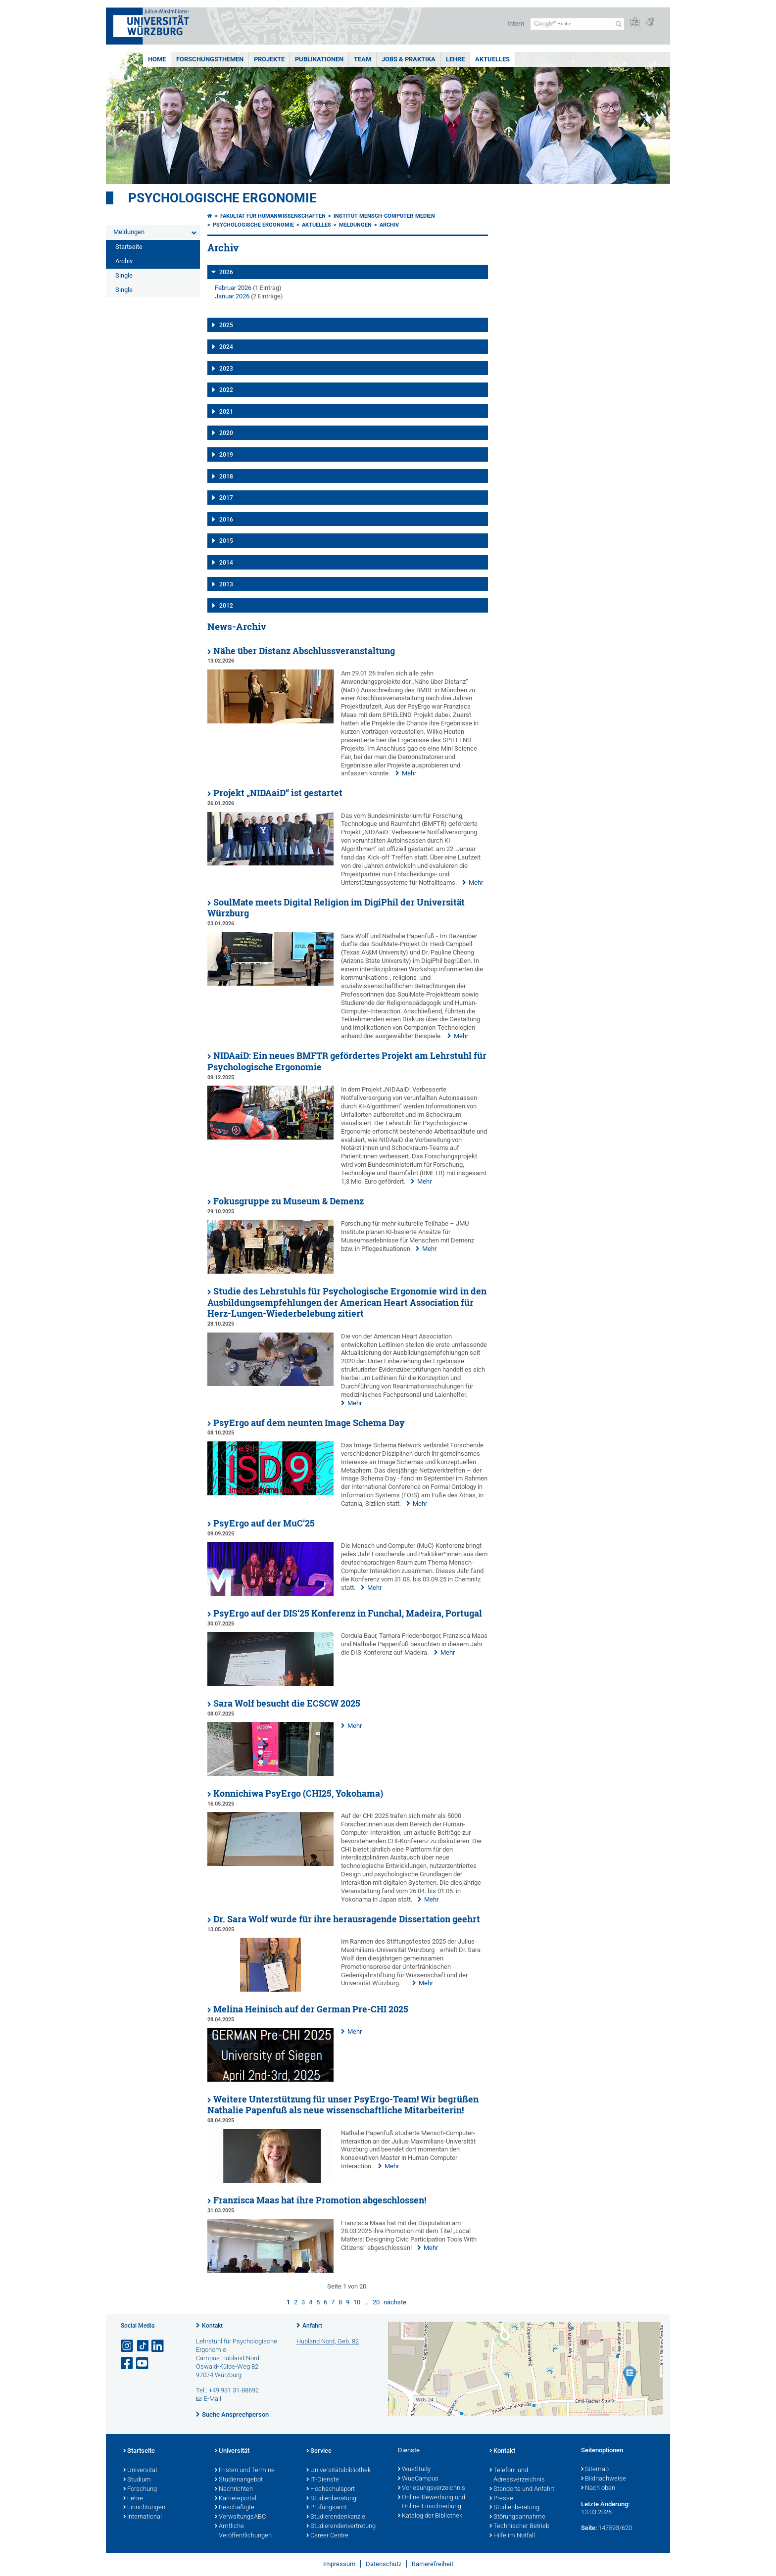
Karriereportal (235, 2498)
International (142, 2517)
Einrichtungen (144, 2507)
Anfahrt (312, 2325)
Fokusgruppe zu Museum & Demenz (288, 1201)
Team (362, 59)
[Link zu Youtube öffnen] (143, 2363)
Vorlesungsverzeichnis (431, 2488)
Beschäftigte (234, 2507)
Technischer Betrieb (519, 2526)
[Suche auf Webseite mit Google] (577, 24)
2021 (226, 411)
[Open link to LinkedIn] (158, 2346)
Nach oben (598, 2488)
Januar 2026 (232, 296)
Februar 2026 (233, 287)
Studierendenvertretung (341, 2526)
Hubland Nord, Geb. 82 (327, 2341)
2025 (226, 325)
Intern (515, 23)
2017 (226, 497)
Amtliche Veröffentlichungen (243, 2531)
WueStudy (414, 2469)
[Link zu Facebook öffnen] (128, 2363)
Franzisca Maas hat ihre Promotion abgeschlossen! (319, 2200)
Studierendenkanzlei (336, 2517)
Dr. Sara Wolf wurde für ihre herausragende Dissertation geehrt (346, 1919)
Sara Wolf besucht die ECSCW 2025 (286, 1703)
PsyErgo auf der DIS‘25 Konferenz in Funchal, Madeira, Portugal (347, 1613)
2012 (226, 605)
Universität (140, 2470)
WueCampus (418, 2479)
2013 (226, 584)
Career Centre (327, 2535)
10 (356, 2302)
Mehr (409, 773)
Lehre (455, 59)
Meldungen (129, 232)
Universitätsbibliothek (338, 2470)
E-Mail (212, 2398)
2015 (226, 540)
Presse (501, 2498)
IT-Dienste (322, 2480)
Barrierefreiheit (432, 2564)
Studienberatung (331, 2498)
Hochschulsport (330, 2489)
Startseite (129, 246)
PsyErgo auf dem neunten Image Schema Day (309, 1423)
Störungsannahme (517, 2517)
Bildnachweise (603, 2479)
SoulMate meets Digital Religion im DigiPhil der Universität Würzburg (336, 908)
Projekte (269, 59)
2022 (226, 389)
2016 (226, 519)
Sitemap (595, 2469)
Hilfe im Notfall (512, 2535)
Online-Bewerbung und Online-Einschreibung (431, 2502)
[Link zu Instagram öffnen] (128, 2346)
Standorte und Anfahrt (521, 2489)
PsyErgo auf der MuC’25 (264, 1523)
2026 (226, 272)
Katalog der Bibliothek (430, 2516)
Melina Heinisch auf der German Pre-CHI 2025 (310, 2009)
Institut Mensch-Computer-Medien (384, 216)
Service (319, 2451)
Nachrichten (234, 2489)
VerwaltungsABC (240, 2517)
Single (124, 275)
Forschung (140, 2489)
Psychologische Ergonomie (222, 198)
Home (157, 59)
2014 (226, 562)
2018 (226, 476)
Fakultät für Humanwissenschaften (273, 216)
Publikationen (319, 59)
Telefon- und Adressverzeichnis (517, 2475)
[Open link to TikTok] (143, 2346)
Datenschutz (383, 2564)
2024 (226, 346)
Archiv (124, 261)
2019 (226, 454)
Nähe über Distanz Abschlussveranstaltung (304, 651)
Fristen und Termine (245, 2470)
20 (376, 2302)
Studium (137, 2480)
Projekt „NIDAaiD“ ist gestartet (277, 793)
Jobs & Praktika (409, 59)
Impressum (339, 2564)
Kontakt (212, 2325)
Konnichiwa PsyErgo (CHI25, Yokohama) (298, 1793)
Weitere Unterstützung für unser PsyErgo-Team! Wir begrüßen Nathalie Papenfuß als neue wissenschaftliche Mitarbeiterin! (343, 2105)
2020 (226, 432)
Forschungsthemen (209, 59)
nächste (395, 2302)
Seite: (589, 2527)
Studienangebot (239, 2480)
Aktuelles (492, 59)
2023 (226, 368)
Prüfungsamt (326, 2507)
